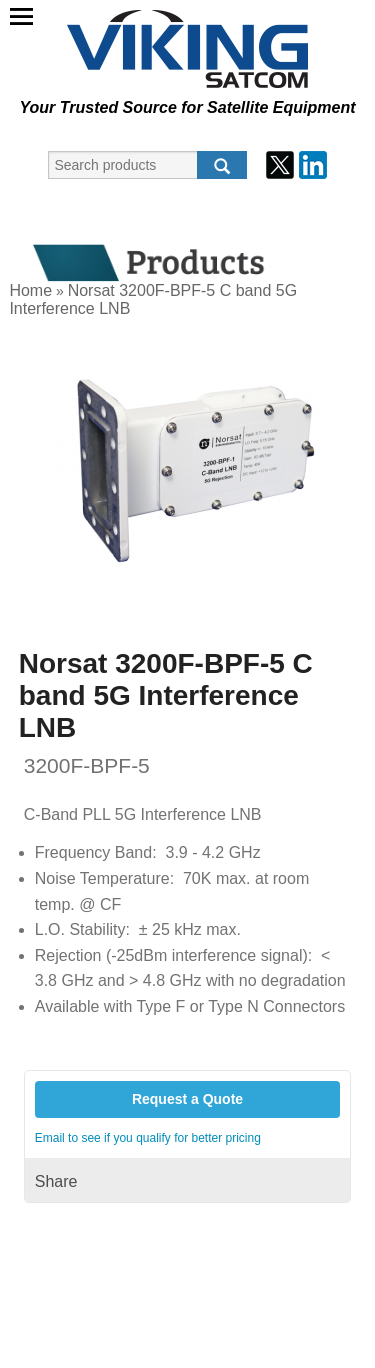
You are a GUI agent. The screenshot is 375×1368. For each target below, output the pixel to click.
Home (30, 290)
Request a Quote (187, 1099)
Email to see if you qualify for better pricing (148, 1138)
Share (56, 1181)
